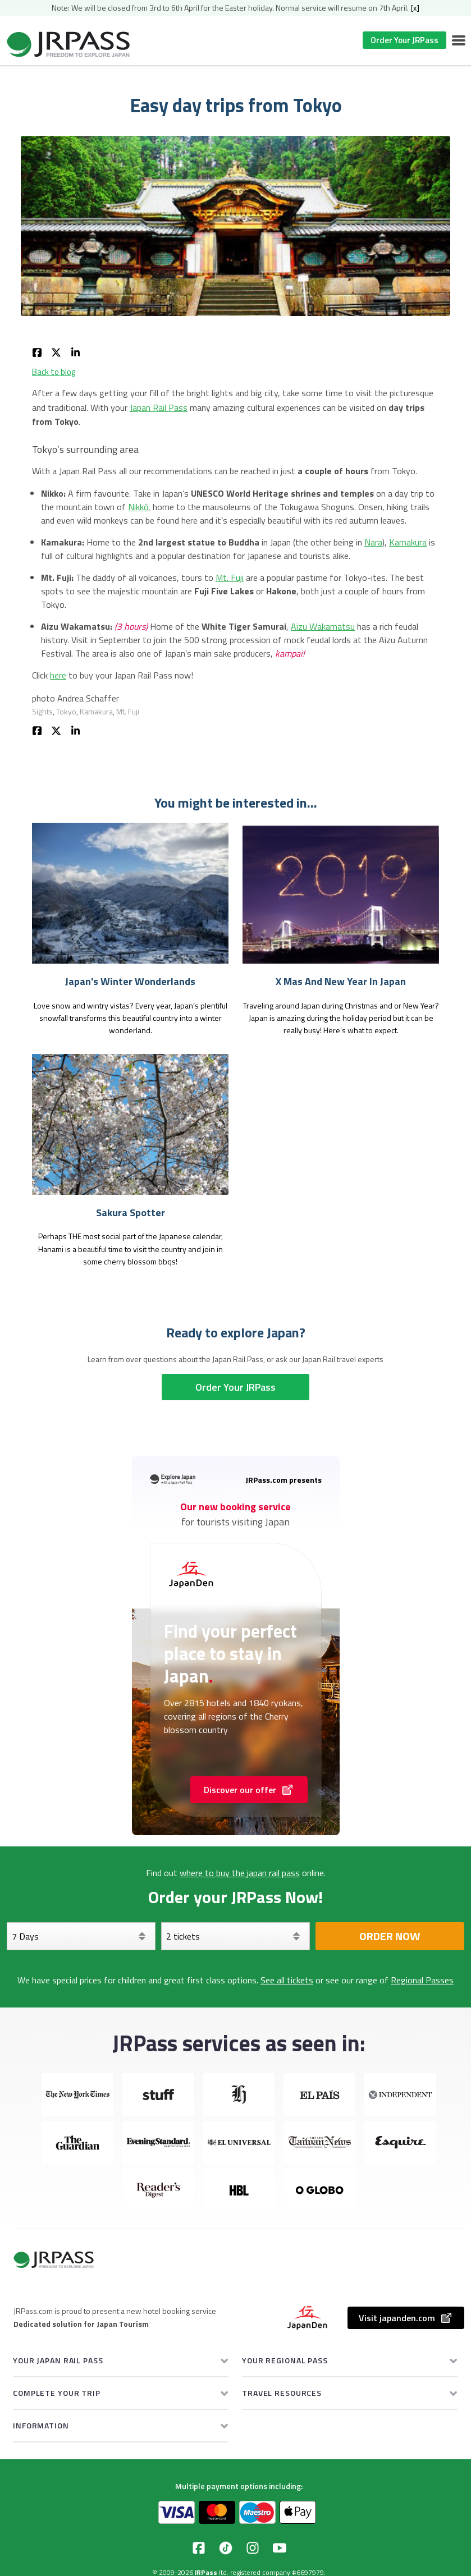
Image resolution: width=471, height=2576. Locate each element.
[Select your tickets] (235, 1936)
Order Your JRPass (404, 40)
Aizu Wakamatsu (323, 626)
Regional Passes (422, 1980)
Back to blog (53, 372)
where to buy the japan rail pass (240, 1873)
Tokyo (66, 711)
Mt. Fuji (230, 577)
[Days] (81, 1936)
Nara (373, 542)
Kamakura (408, 542)
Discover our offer (249, 1789)
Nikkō (138, 507)
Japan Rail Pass (159, 407)
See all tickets (286, 1980)
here (58, 675)
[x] (415, 7)
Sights (42, 711)
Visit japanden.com (406, 2318)
